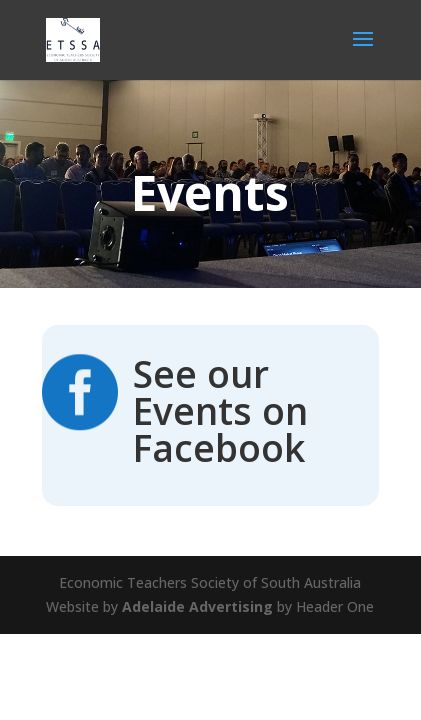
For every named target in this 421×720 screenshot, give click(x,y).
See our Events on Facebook (220, 410)
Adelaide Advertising (197, 606)
